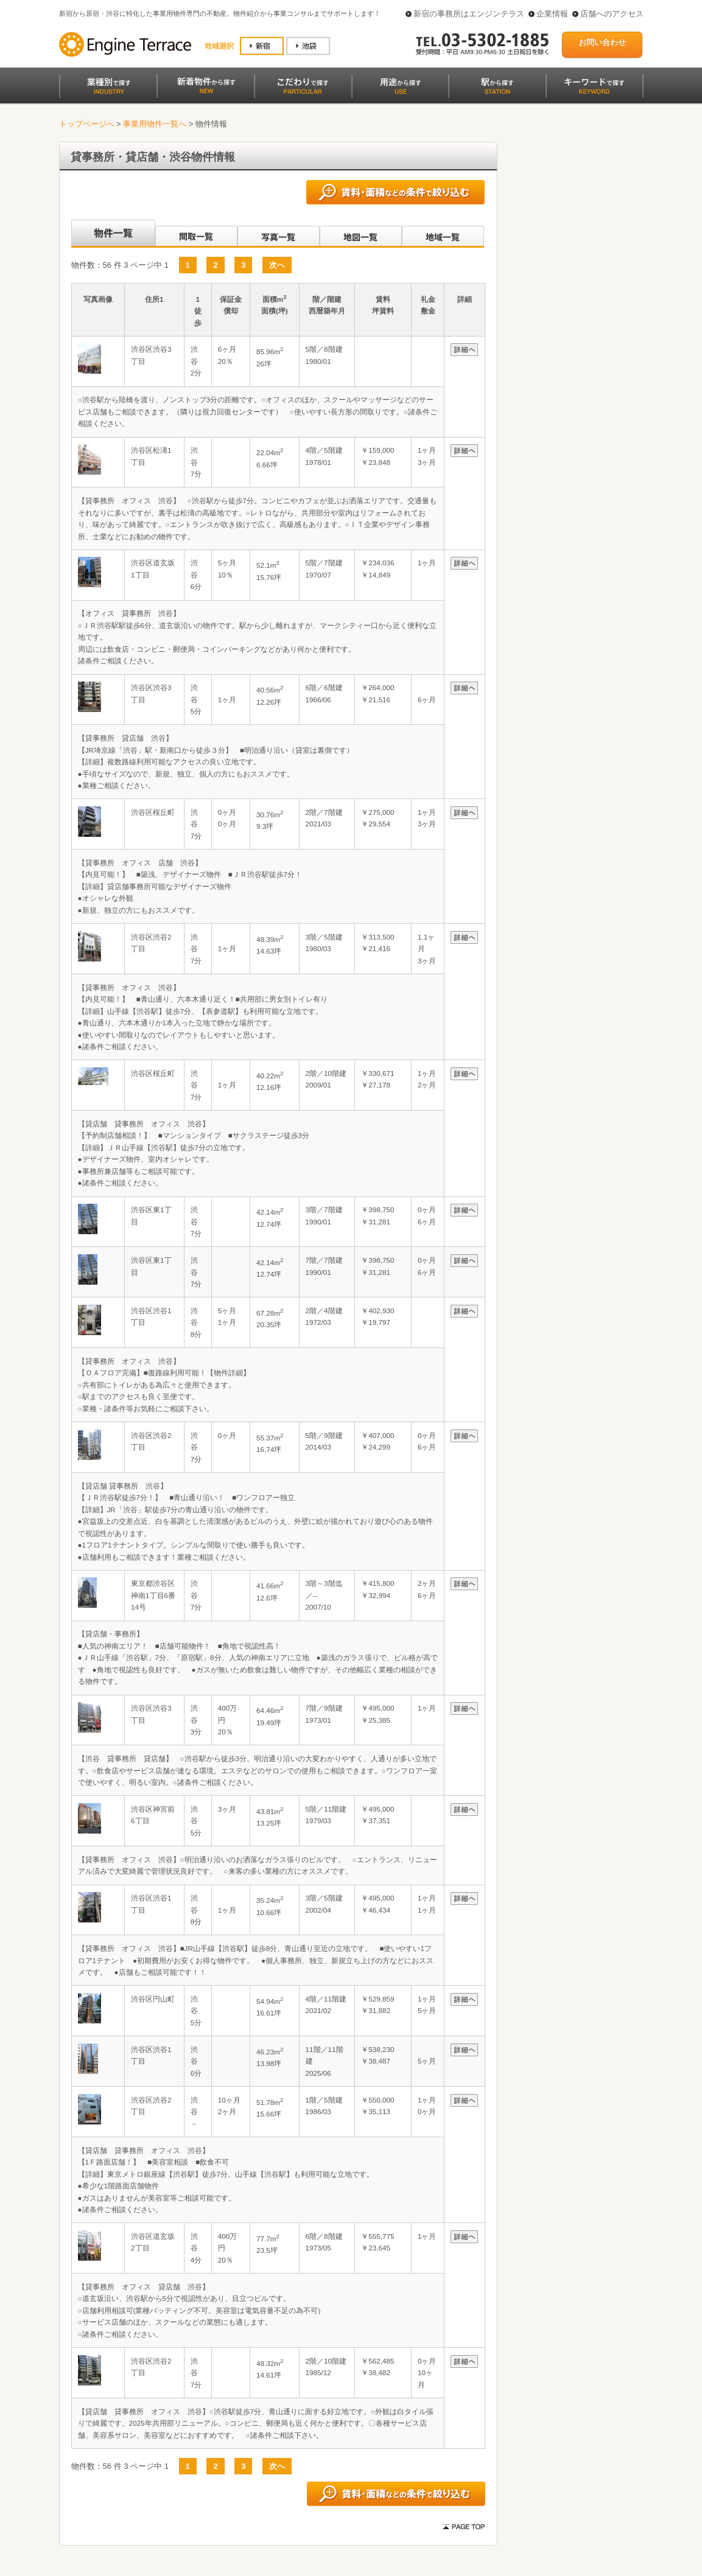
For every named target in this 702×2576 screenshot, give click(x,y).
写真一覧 (278, 234)
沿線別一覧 (112, 234)
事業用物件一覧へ (154, 123)
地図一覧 (361, 234)
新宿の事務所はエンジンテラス (468, 13)
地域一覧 (443, 234)
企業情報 (552, 13)
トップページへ (86, 123)
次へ (277, 265)
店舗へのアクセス (612, 13)
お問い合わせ (602, 42)
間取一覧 (196, 234)
